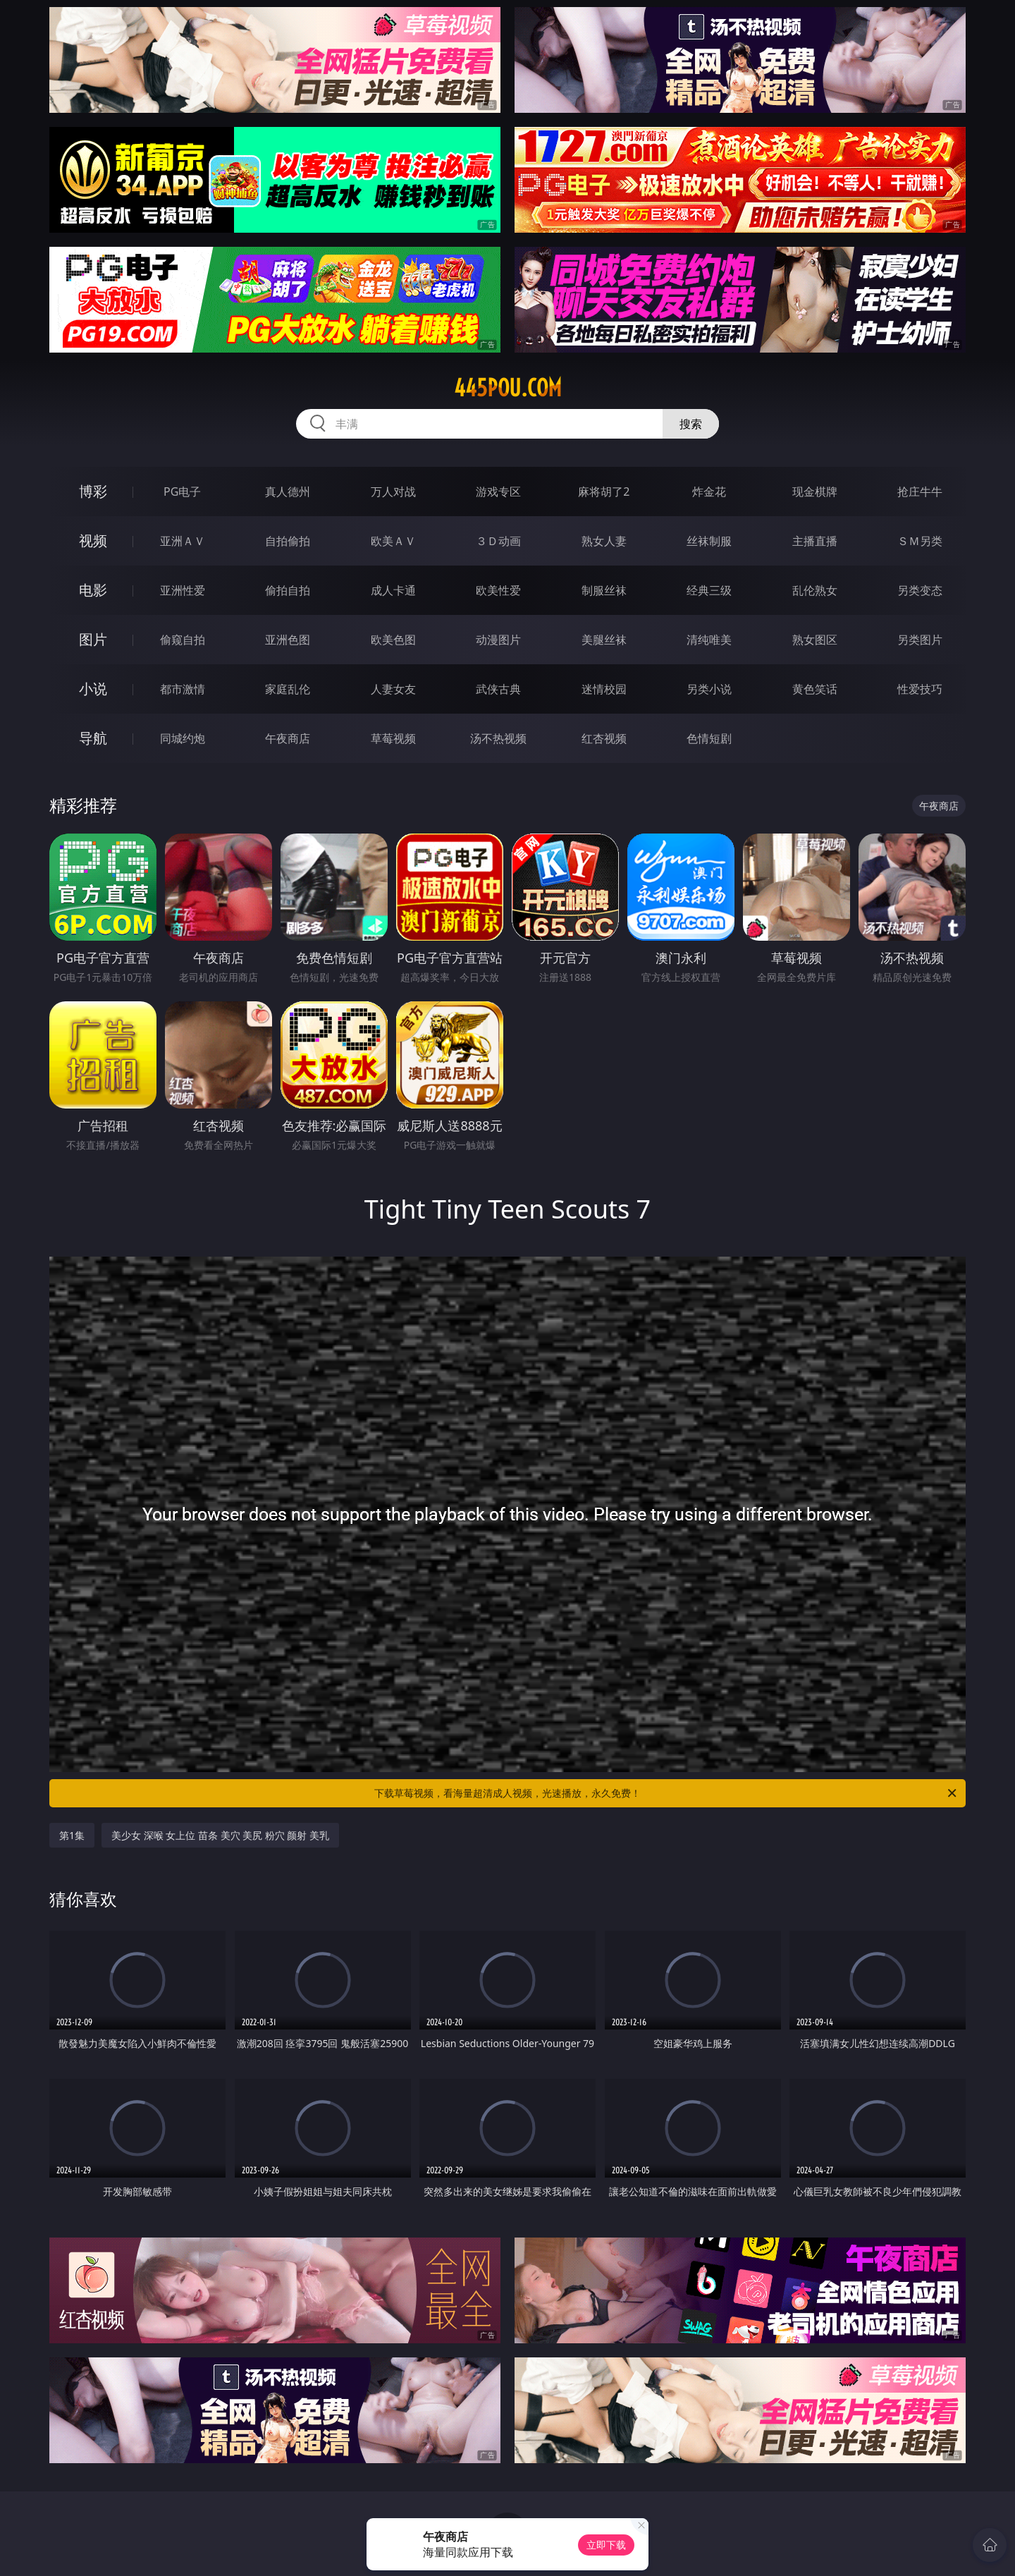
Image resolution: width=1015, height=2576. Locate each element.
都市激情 (182, 689)
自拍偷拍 (287, 541)
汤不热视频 (498, 738)
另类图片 (919, 639)
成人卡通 (393, 590)
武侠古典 (498, 689)
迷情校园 (604, 689)
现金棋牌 (814, 491)
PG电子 (182, 491)
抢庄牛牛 (919, 491)
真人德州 (287, 491)
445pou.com (508, 388)
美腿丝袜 (604, 639)
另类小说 (709, 689)
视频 (93, 540)
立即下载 (606, 2544)
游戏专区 (498, 491)
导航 (93, 737)
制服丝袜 (604, 590)
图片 (93, 639)
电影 (93, 589)
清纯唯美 (709, 639)
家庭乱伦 (287, 689)
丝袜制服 (709, 541)
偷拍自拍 (287, 590)
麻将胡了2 (603, 491)
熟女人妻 (604, 541)
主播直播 (814, 541)
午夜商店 (287, 738)
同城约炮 (182, 738)
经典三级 (709, 590)
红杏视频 (604, 738)
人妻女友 (393, 689)
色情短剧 (709, 738)
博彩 (93, 491)
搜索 (690, 424)
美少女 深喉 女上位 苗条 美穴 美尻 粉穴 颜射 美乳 (220, 1835)
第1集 (72, 1835)
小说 (93, 688)
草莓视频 (393, 738)
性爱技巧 (919, 689)
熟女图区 (814, 639)
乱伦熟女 (814, 590)
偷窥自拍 (182, 639)
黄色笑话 (814, 689)
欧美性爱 (498, 590)
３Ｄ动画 (498, 541)
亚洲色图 (287, 639)
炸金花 (709, 491)
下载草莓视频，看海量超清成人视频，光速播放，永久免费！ (666, 1793)
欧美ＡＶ (393, 541)
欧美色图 (393, 639)
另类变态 (919, 590)
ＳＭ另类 (919, 541)
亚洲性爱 (182, 590)
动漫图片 (498, 639)
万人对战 (393, 491)
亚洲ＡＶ (182, 541)
